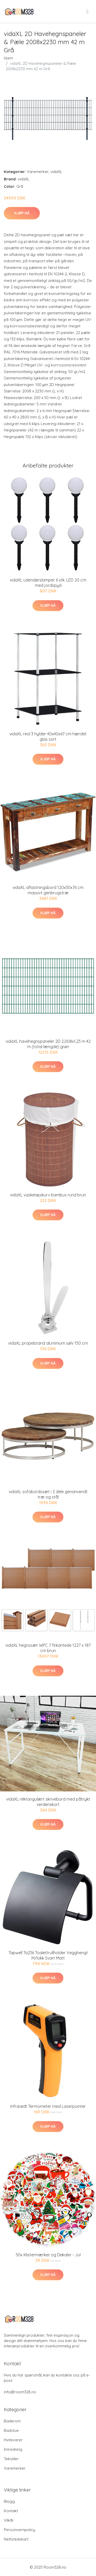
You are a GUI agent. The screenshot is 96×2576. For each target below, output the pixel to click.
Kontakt (11, 2510)
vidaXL (56, 171)
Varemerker (38, 171)
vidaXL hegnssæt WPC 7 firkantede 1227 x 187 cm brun (48, 1648)
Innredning (13, 2449)
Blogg (9, 2501)
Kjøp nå (21, 213)
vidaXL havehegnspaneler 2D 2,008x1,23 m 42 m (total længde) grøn (48, 1044)
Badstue (11, 2430)
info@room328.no (20, 2391)
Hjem (8, 58)
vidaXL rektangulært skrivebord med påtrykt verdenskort (48, 1802)
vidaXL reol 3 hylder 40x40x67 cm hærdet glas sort (48, 736)
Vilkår (9, 2520)
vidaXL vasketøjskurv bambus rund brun (48, 1194)
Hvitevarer (13, 2439)
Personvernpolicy (19, 2529)
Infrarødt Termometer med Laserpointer (48, 2106)
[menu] (87, 11)
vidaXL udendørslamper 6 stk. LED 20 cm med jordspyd (48, 582)
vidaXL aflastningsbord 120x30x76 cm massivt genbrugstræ (48, 890)
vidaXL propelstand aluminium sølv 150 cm (48, 1343)
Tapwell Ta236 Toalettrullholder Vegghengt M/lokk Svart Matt (48, 1955)
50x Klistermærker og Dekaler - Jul (48, 2254)
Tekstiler (11, 2458)
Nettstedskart (16, 2539)
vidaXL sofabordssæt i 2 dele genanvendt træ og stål (48, 1494)
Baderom (12, 2421)
